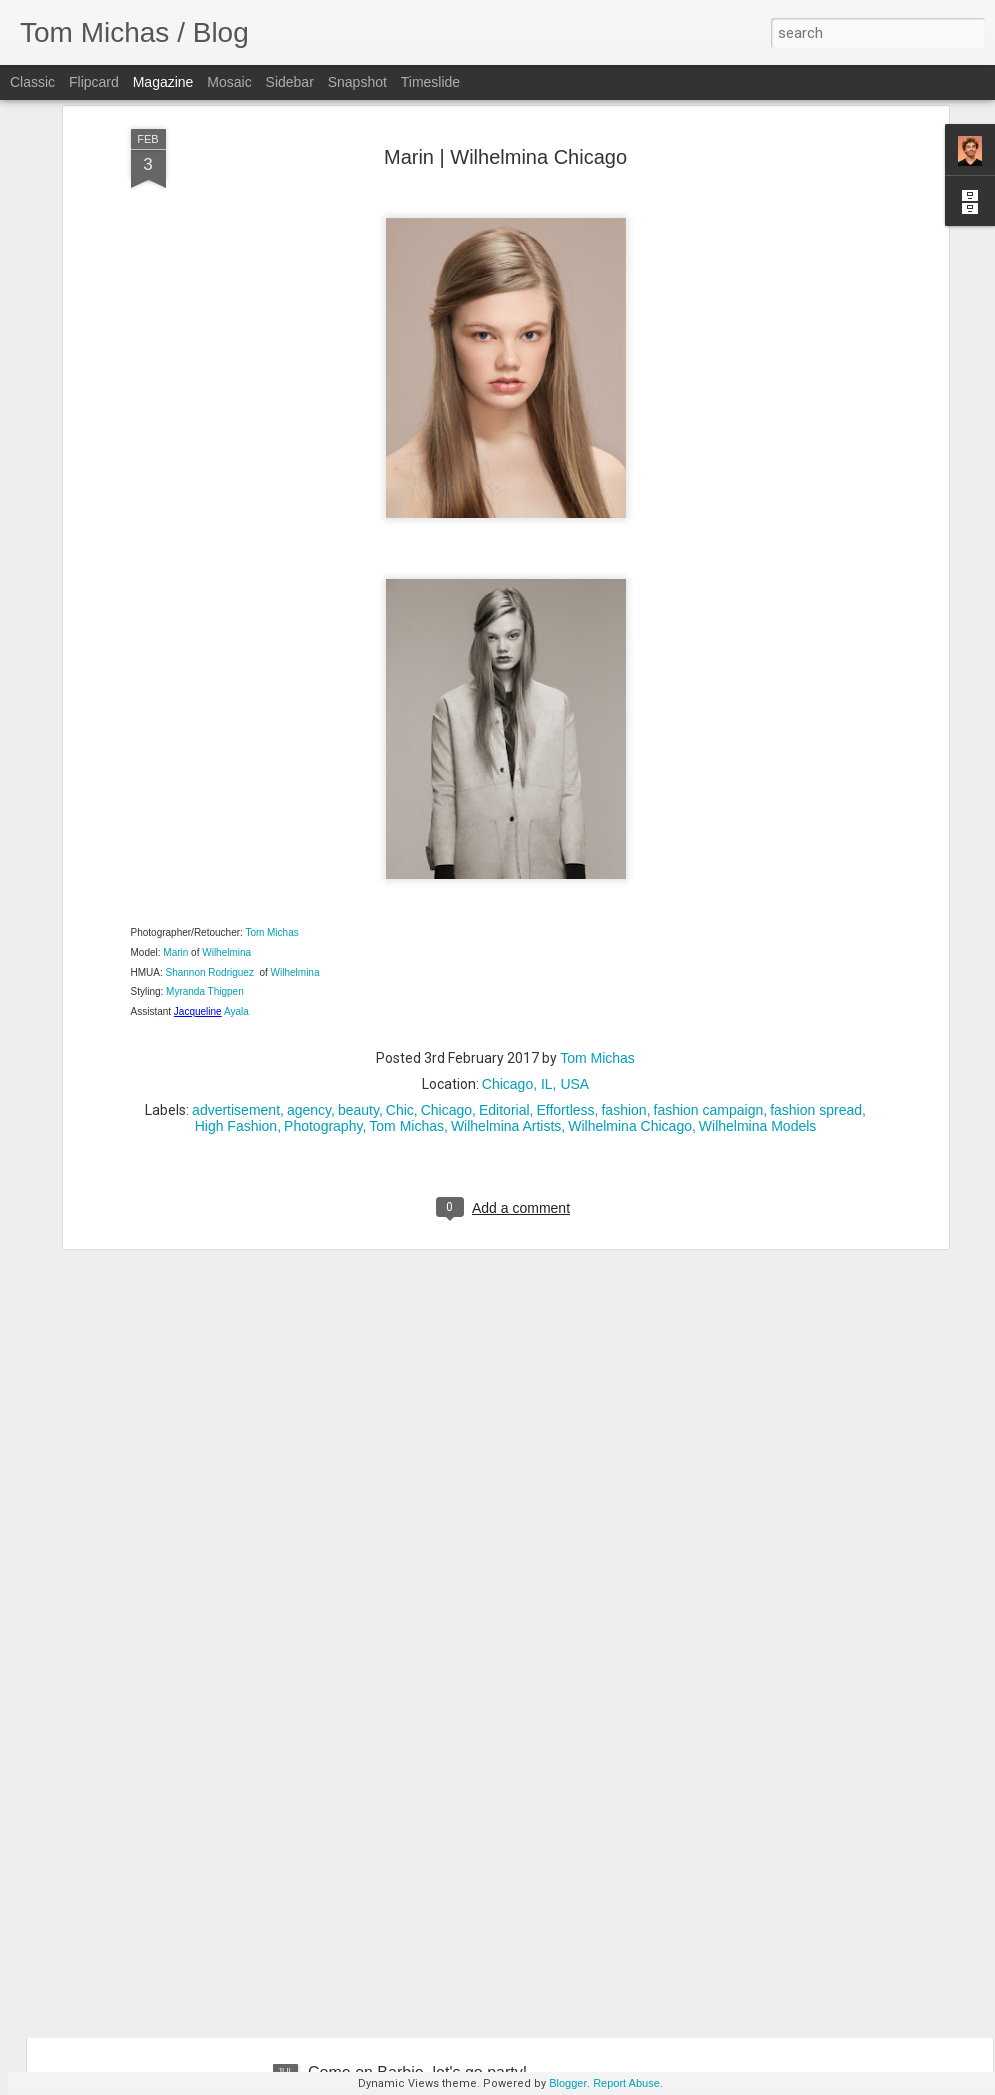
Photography (323, 987)
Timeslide (430, 82)
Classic (32, 82)
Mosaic (229, 82)
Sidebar (290, 82)
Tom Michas (271, 793)
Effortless (565, 971)
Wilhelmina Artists (506, 987)
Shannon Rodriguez (211, 832)
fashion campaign (709, 971)
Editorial (504, 971)
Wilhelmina (228, 813)
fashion (623, 971)
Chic (400, 971)
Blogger (568, 2083)
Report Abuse (626, 2083)
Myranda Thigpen (205, 852)
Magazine (163, 82)
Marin (175, 813)
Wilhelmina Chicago (630, 987)
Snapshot (357, 82)
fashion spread (816, 971)
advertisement (236, 971)
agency (309, 971)
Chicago (446, 971)
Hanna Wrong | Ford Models (408, 1845)
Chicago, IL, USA (535, 945)
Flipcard (94, 82)
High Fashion (236, 987)
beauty (358, 971)
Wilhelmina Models (757, 987)
